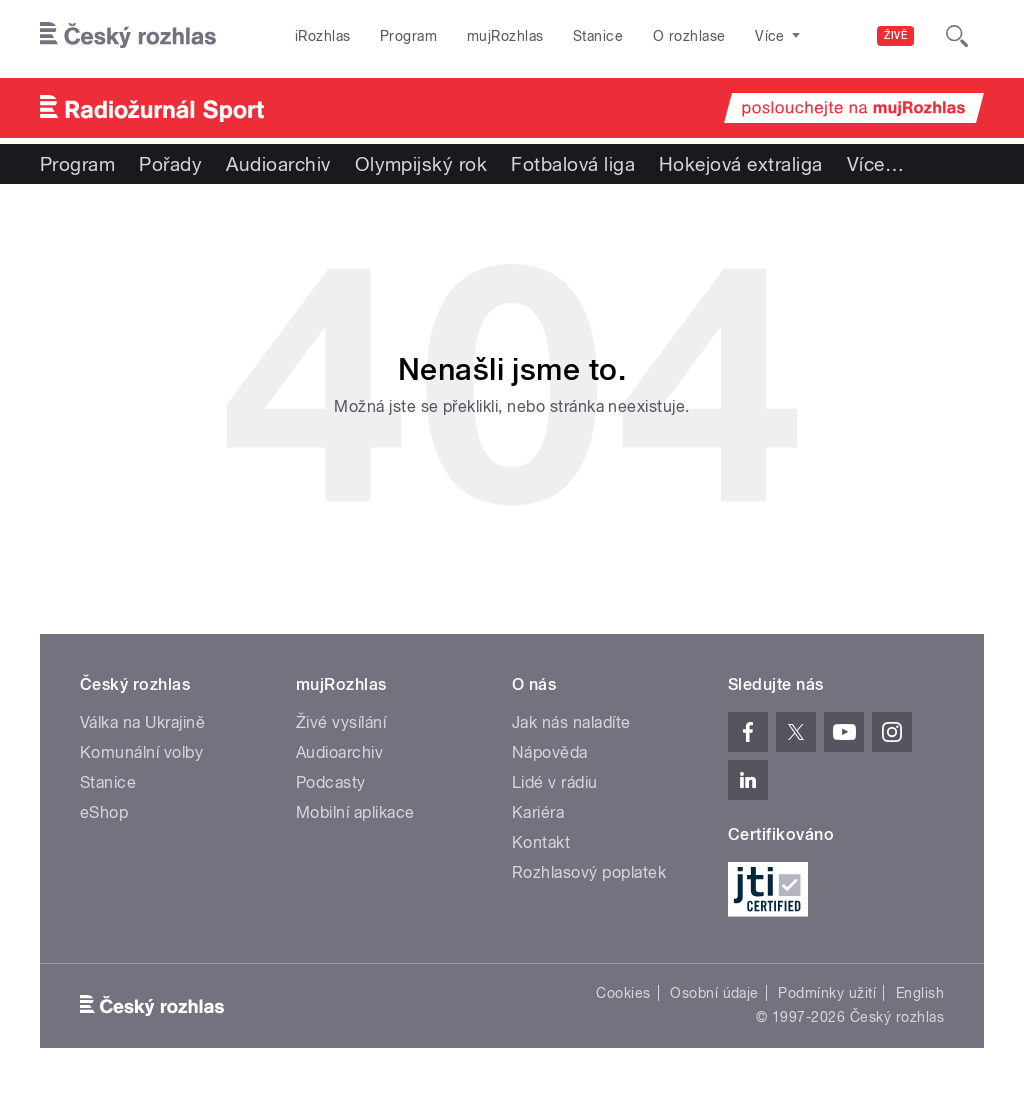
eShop (104, 812)
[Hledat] (957, 36)
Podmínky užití (827, 993)
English (920, 993)
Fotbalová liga (573, 164)
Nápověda (550, 752)
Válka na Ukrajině (142, 722)
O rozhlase (689, 36)
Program (408, 36)
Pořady (170, 164)
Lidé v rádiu (555, 782)
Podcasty (331, 782)
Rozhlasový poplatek (589, 872)
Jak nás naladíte (571, 722)
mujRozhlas (505, 36)
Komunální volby (141, 752)
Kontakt (541, 842)
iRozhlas (323, 36)
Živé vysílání (341, 722)
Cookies (623, 993)
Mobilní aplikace (355, 812)
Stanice (598, 36)
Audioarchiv (278, 164)
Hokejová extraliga (741, 164)
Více (875, 164)
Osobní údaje (714, 993)
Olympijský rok (421, 164)
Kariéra (538, 812)
